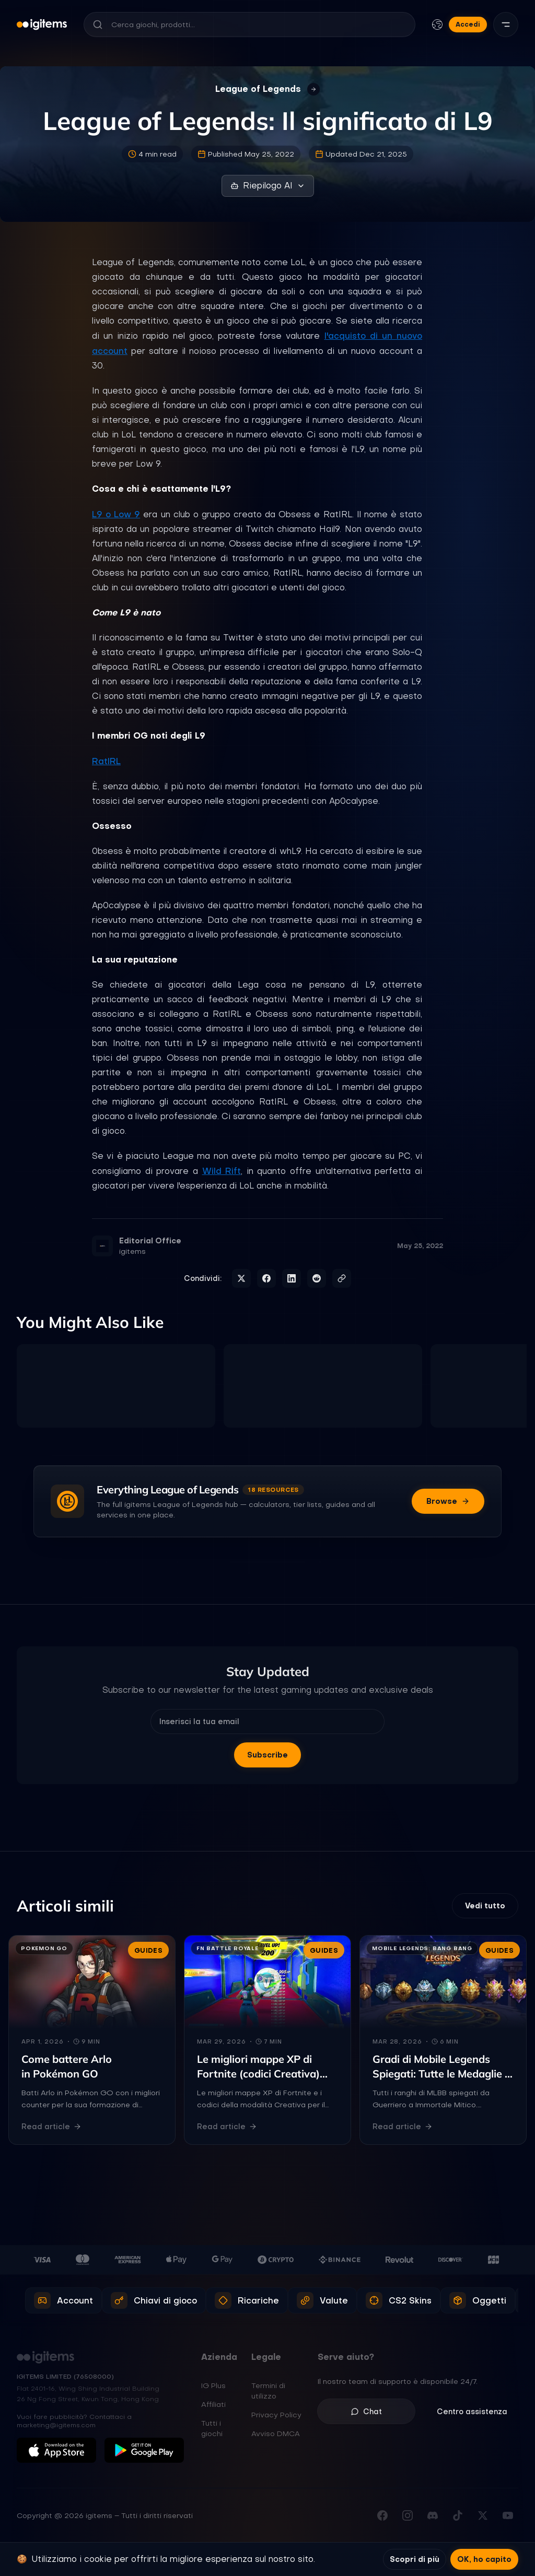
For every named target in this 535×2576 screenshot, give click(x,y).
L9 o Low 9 (116, 514)
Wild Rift (221, 1171)
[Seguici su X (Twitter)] (482, 2515)
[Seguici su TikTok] (457, 2515)
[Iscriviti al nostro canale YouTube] (507, 2515)
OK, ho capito (484, 2559)
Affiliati (213, 2404)
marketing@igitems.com (56, 2425)
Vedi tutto (485, 1906)
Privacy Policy (276, 2414)
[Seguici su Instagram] (407, 2515)
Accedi (468, 24)
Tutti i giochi (212, 2428)
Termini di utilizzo (268, 2391)
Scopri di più (414, 2559)
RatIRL (106, 761)
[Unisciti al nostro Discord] (432, 2515)
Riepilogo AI (267, 185)
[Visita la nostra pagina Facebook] (382, 2515)
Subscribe (267, 1755)
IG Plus (213, 2385)
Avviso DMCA (275, 2433)
